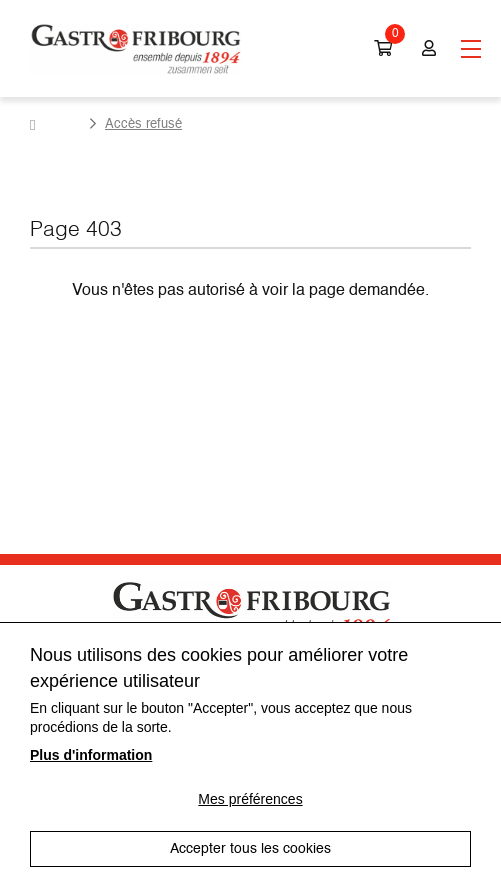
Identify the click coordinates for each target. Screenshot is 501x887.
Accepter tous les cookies (250, 849)
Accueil (55, 125)
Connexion (429, 49)
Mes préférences (250, 799)
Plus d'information (91, 755)
